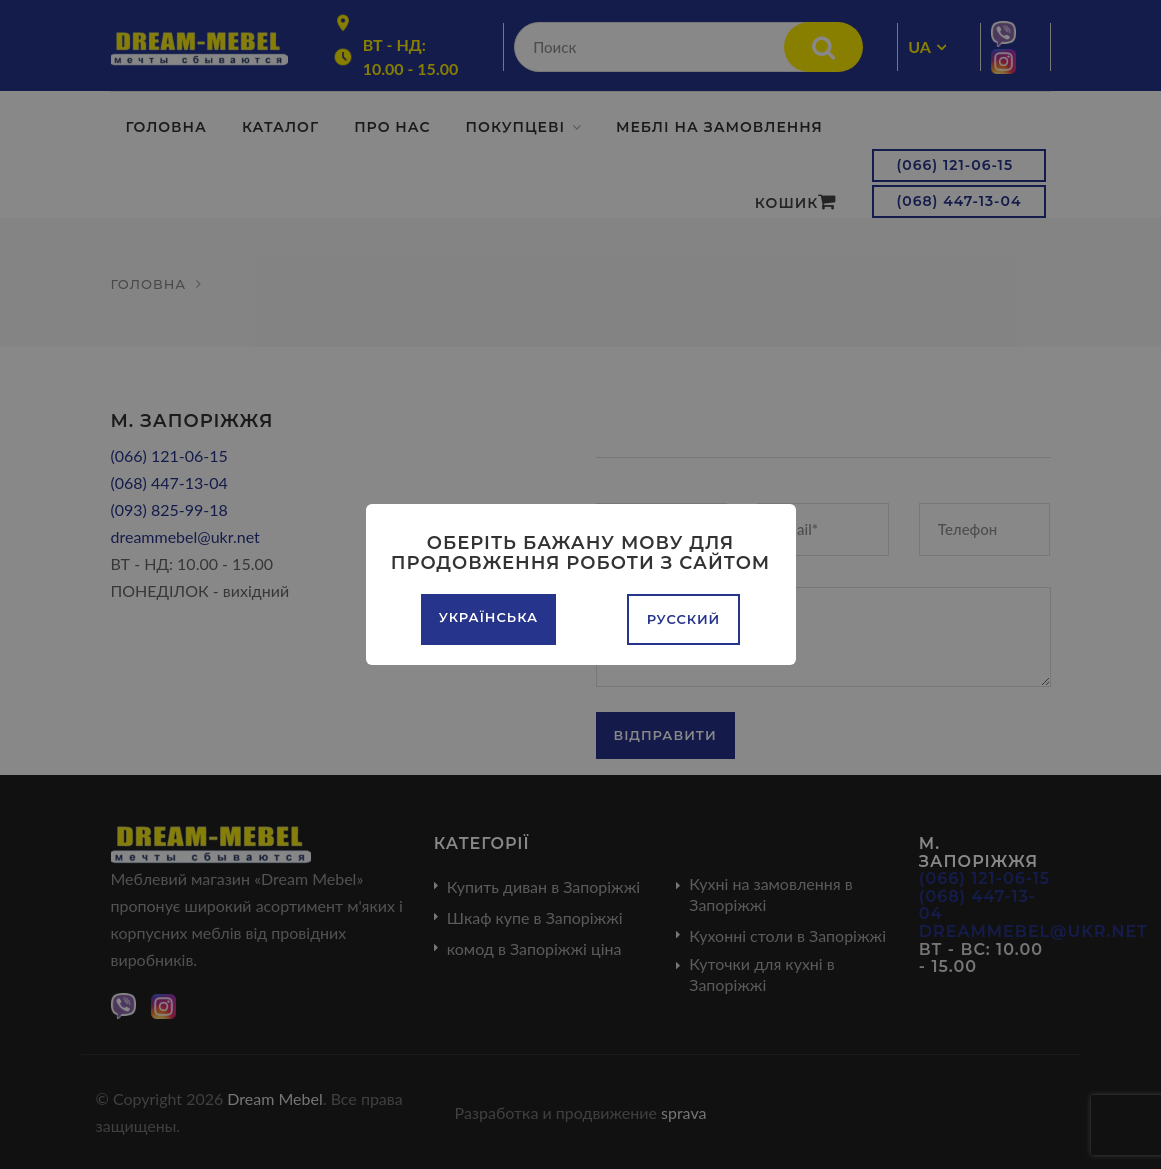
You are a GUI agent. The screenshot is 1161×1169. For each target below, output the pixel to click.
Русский (684, 619)
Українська (488, 617)
